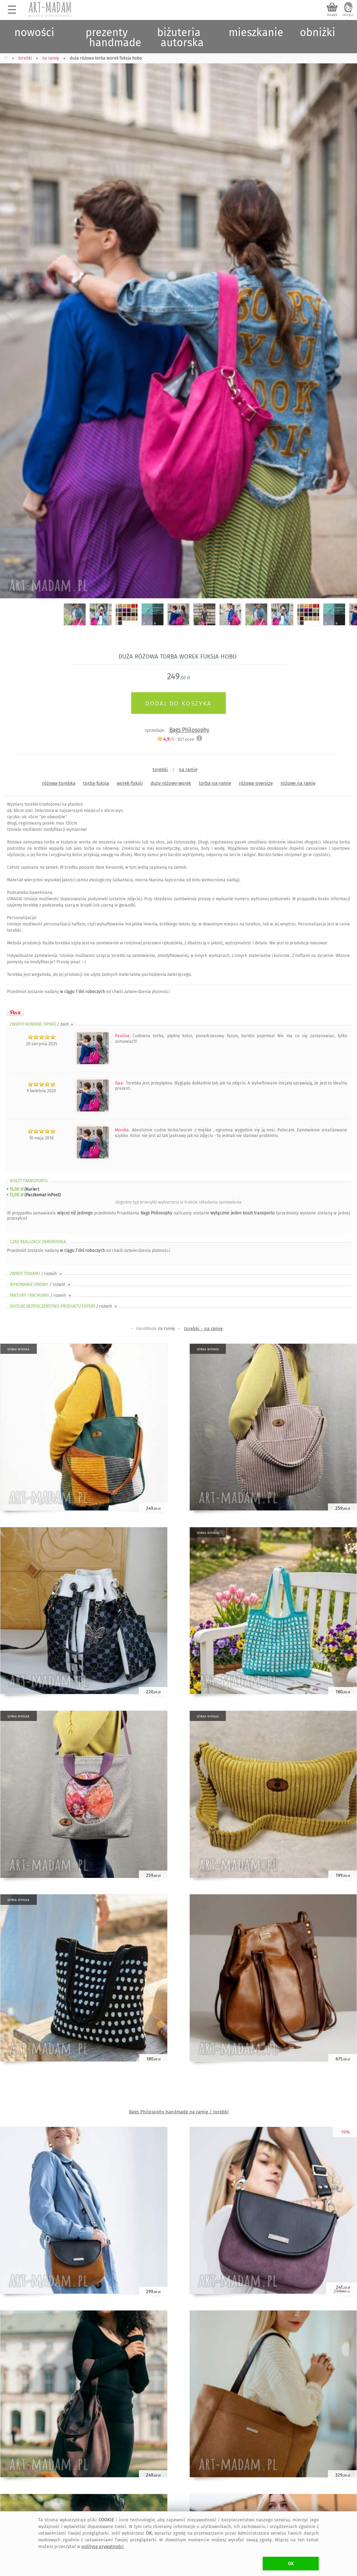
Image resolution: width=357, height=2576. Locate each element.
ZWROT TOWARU (36, 1273)
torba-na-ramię (215, 783)
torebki (160, 769)
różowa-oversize (256, 783)
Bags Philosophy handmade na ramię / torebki (179, 2111)
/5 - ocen (175, 739)
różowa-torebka (58, 783)
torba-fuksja (96, 783)
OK (291, 2563)
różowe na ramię (298, 783)
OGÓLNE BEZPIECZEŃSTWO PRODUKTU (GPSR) (64, 1306)
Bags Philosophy (189, 729)
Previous (11, 313)
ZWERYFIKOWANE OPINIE (42, 1024)
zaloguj (347, 15)
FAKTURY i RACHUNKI (41, 1295)
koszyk (332, 15)
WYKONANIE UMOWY (41, 1284)
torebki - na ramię (203, 1328)
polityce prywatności (102, 2546)
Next (345, 313)
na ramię (188, 769)
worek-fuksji (130, 783)
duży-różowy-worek (170, 783)
